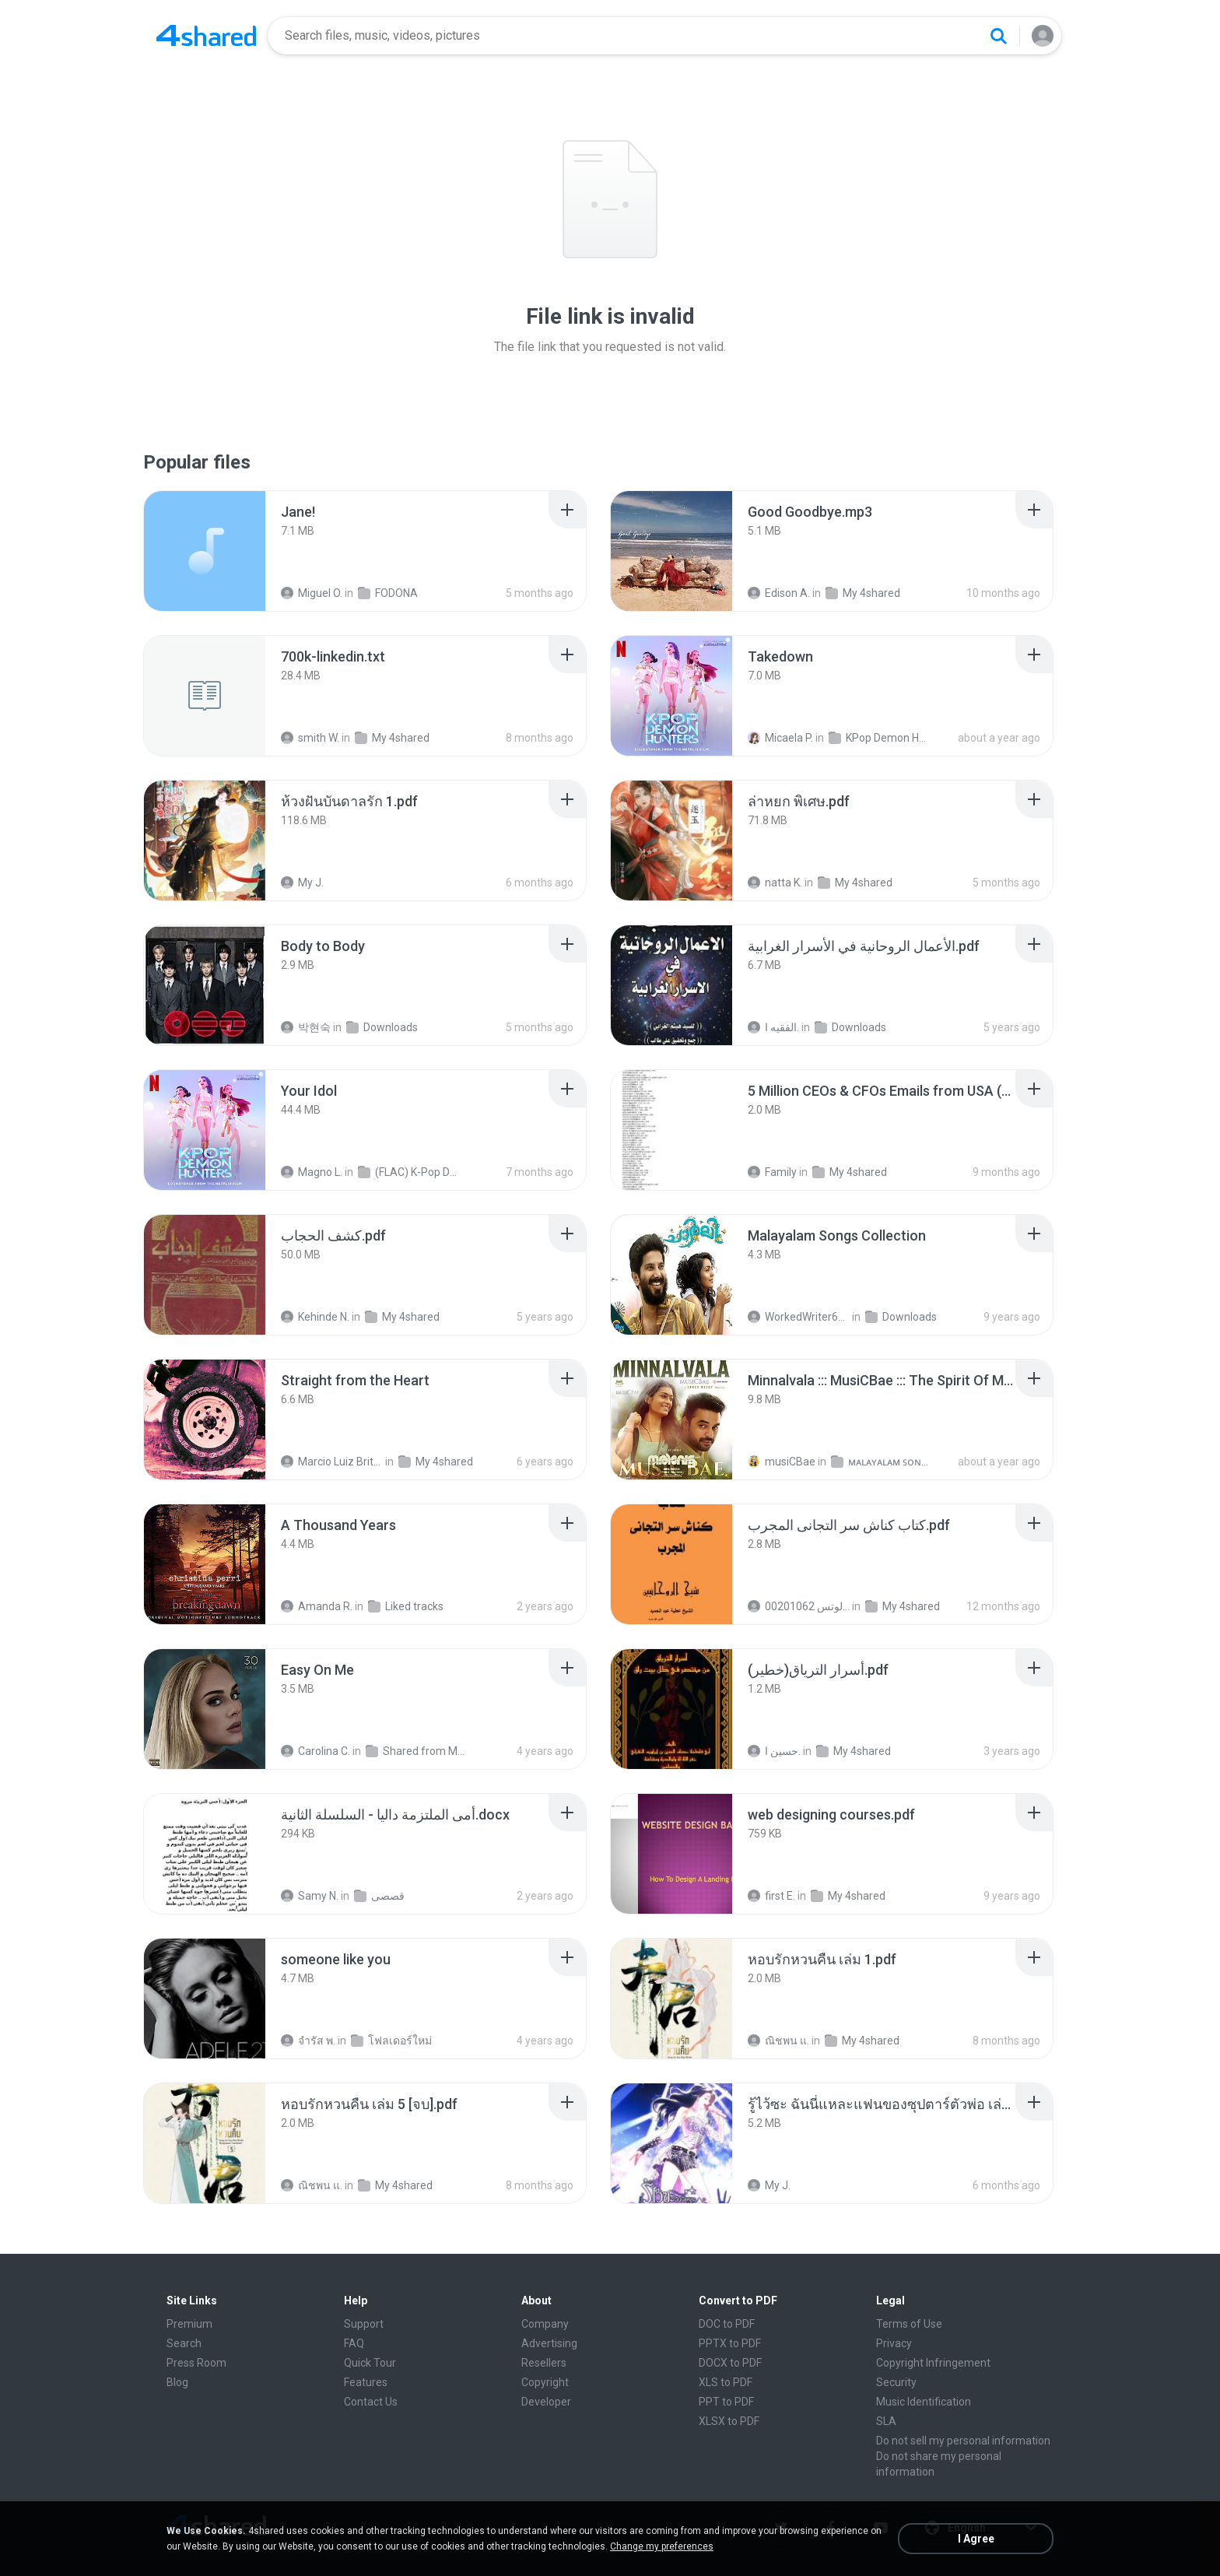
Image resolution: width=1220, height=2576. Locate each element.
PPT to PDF (726, 2401)
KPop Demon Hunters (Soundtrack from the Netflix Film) (880, 738)
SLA (886, 2421)
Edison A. (779, 593)
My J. (302, 882)
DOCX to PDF (730, 2363)
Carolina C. (315, 1751)
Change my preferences (661, 2546)
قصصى (379, 1896)
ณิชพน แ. (778, 2040)
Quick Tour (370, 2363)
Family (772, 1172)
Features (365, 2382)
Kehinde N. (315, 1317)
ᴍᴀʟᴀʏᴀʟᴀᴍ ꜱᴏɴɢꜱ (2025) (882, 1461)
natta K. (775, 882)
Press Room (196, 2363)
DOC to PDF (727, 2324)
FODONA (388, 593)
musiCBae (781, 1461)
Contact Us (371, 2401)
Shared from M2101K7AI (417, 1751)
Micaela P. (780, 738)
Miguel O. (311, 593)
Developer (546, 2401)
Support (364, 2324)
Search (184, 2343)
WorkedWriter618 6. (799, 1317)
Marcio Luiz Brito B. (332, 1461)
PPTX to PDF (730, 2343)
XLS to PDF (725, 2382)
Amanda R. (316, 1606)
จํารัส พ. (308, 2040)
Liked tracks (405, 1606)
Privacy (894, 2343)
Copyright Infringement (933, 2363)
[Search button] (998, 35)
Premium (189, 2324)
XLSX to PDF (729, 2421)
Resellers (543, 2363)
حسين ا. (774, 1751)
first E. (771, 1896)
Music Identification (923, 2401)
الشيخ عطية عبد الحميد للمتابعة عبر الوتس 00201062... (799, 1606)
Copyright (545, 2382)
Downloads (382, 1027)
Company (545, 2324)
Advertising (549, 2343)
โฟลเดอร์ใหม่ (391, 2040)
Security (896, 2382)
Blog (177, 2382)
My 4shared (863, 593)
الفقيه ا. (773, 1027)
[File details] (204, 551)
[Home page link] (206, 36)
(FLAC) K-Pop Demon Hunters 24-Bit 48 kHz (409, 1172)
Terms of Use (909, 2324)
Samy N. (309, 1896)
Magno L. (311, 1172)
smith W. (310, 738)
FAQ (354, 2343)
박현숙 (306, 1027)
